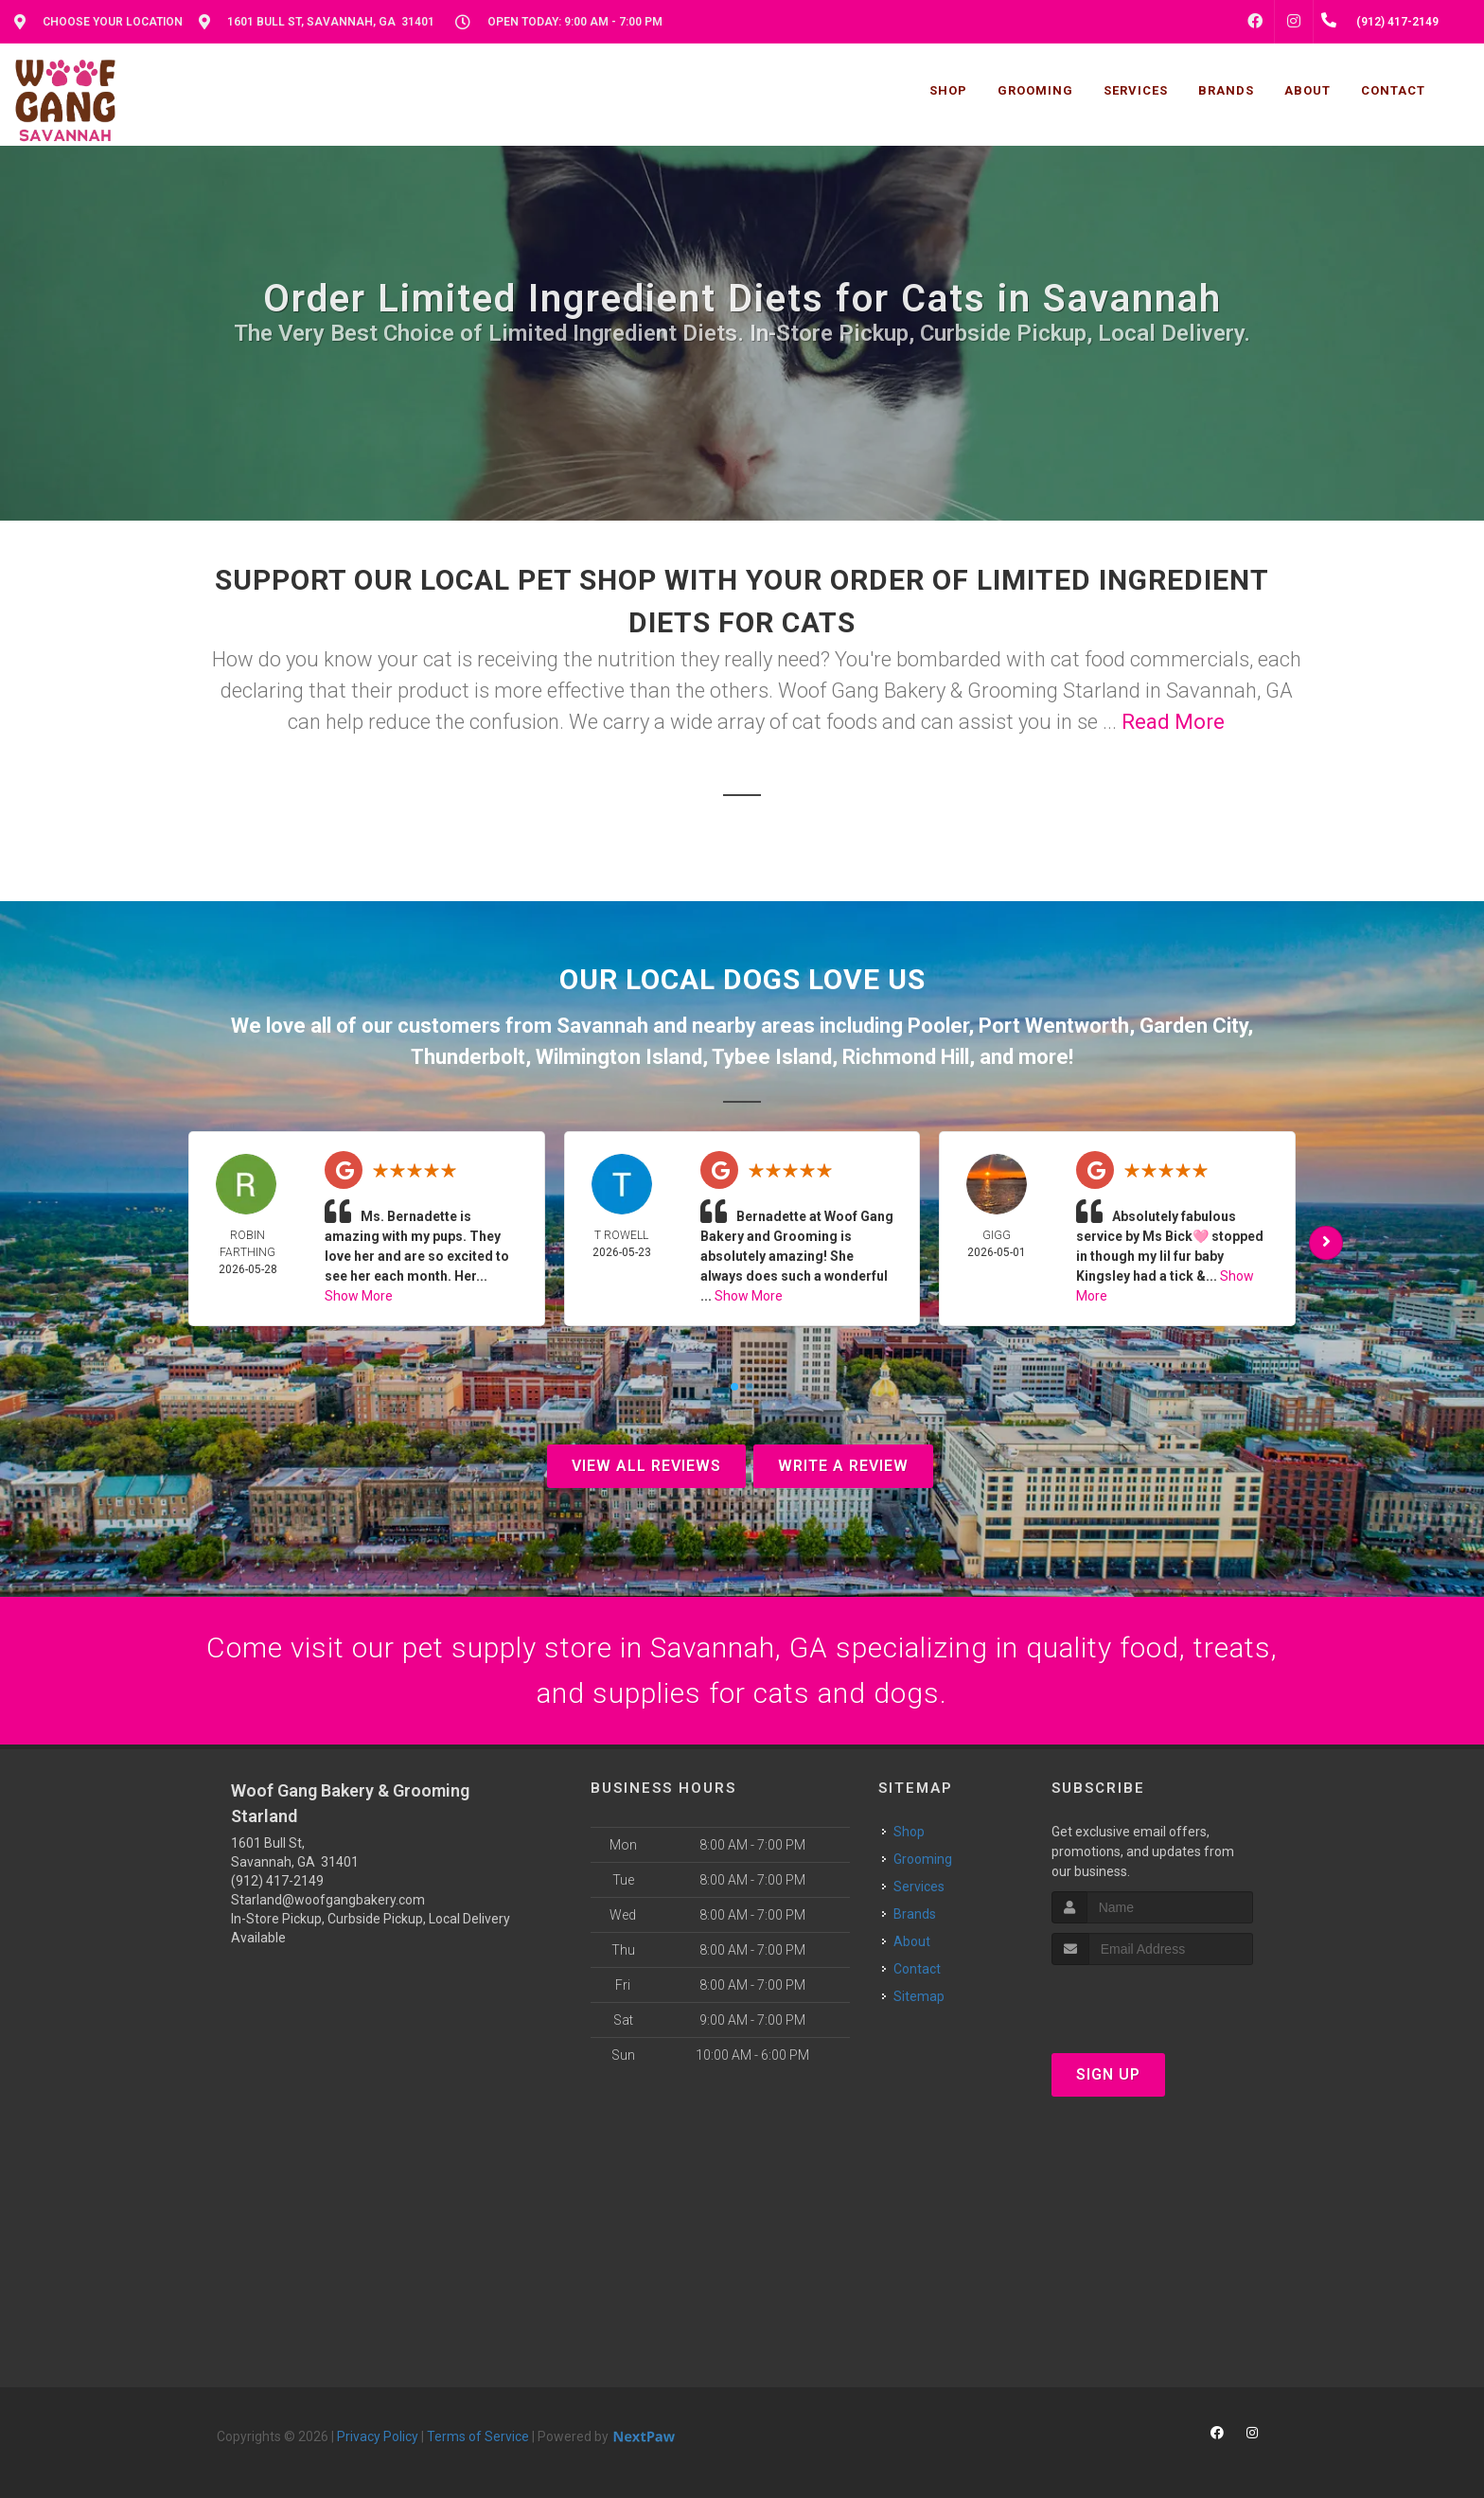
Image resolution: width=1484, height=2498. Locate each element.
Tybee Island (772, 1057)
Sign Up (1108, 2074)
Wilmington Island (619, 1057)
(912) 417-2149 (277, 1880)
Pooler (938, 1025)
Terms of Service (478, 2436)
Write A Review (843, 1466)
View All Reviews (646, 1466)
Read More (1173, 722)
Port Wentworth (1054, 1025)
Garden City (1193, 1025)
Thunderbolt (468, 1057)
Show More (359, 1295)
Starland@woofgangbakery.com (328, 1899)
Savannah (602, 1025)
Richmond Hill (905, 1057)
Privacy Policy (377, 2436)
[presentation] (1152, 2001)
